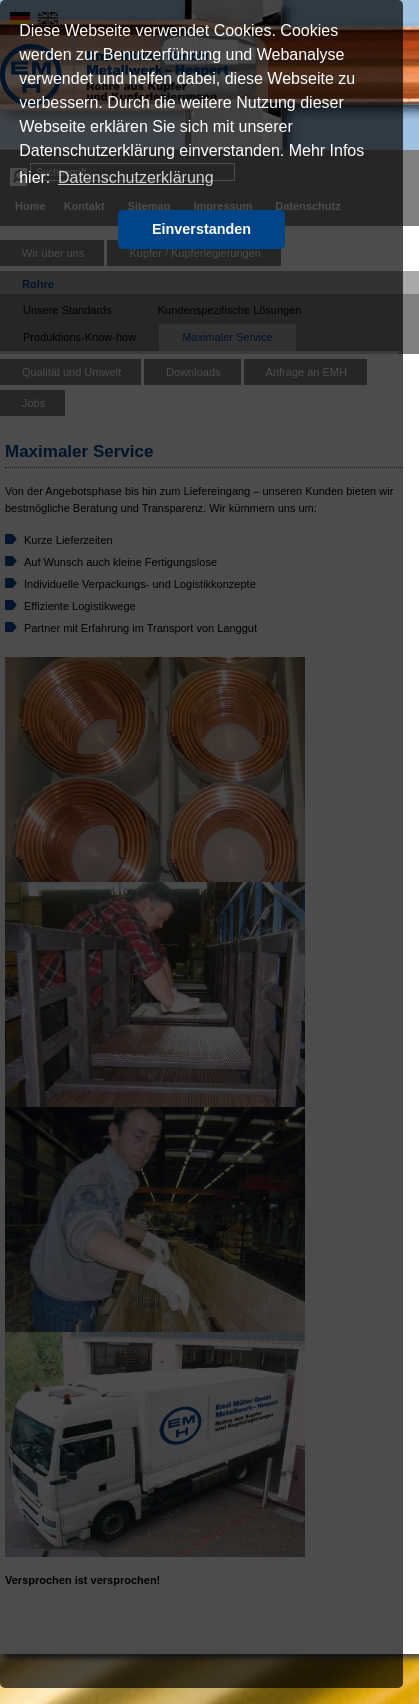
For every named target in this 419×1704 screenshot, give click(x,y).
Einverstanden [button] (201, 229)
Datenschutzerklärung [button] (136, 177)
